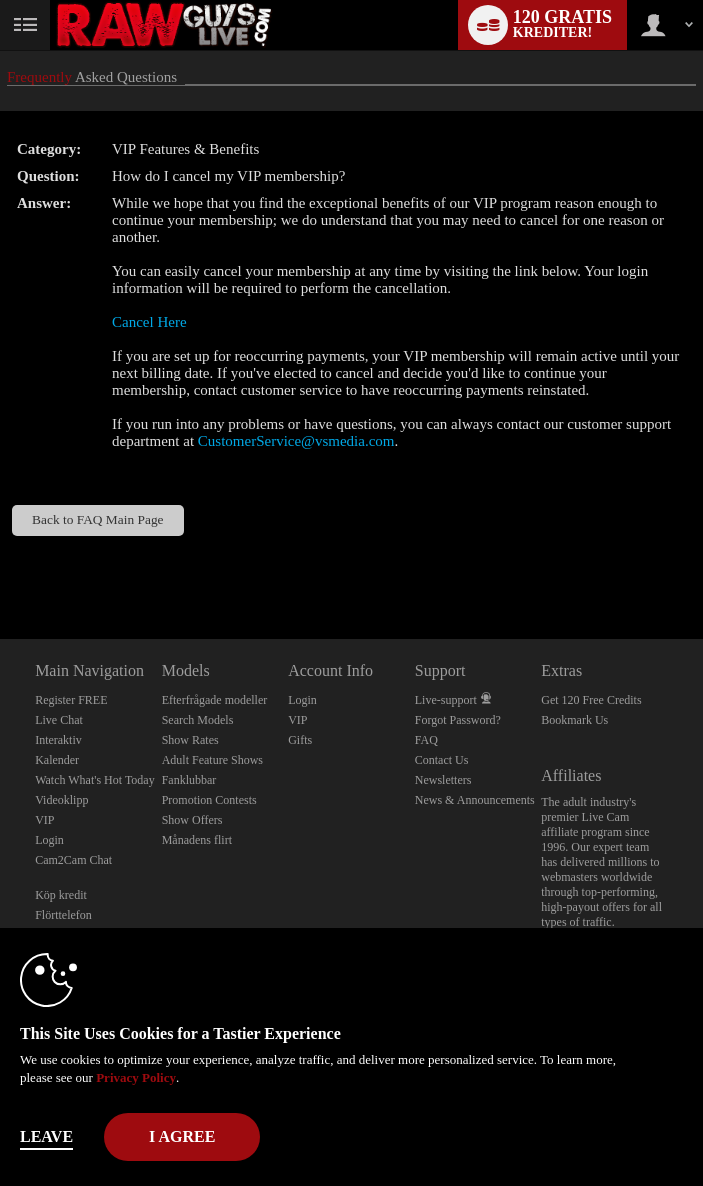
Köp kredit (61, 895)
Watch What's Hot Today (95, 780)
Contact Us (442, 760)
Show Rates (190, 740)
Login (49, 840)
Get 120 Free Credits (591, 700)
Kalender (57, 760)
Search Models (198, 720)
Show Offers (192, 820)
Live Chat (59, 720)
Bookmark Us (574, 720)
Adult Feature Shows (212, 760)
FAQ (426, 740)
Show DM (0, 564)
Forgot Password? (458, 720)
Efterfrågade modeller (215, 700)
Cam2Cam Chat (73, 860)
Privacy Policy (136, 1077)
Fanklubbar (189, 780)
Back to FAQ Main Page (97, 519)
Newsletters (443, 780)
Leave (46, 1136)
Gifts (300, 740)
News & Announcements (475, 800)
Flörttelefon (63, 915)
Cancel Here (149, 322)
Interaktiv (58, 740)
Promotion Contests (209, 800)
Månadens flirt (197, 840)
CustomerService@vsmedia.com (296, 441)
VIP (44, 820)
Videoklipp (61, 800)
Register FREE (71, 700)
